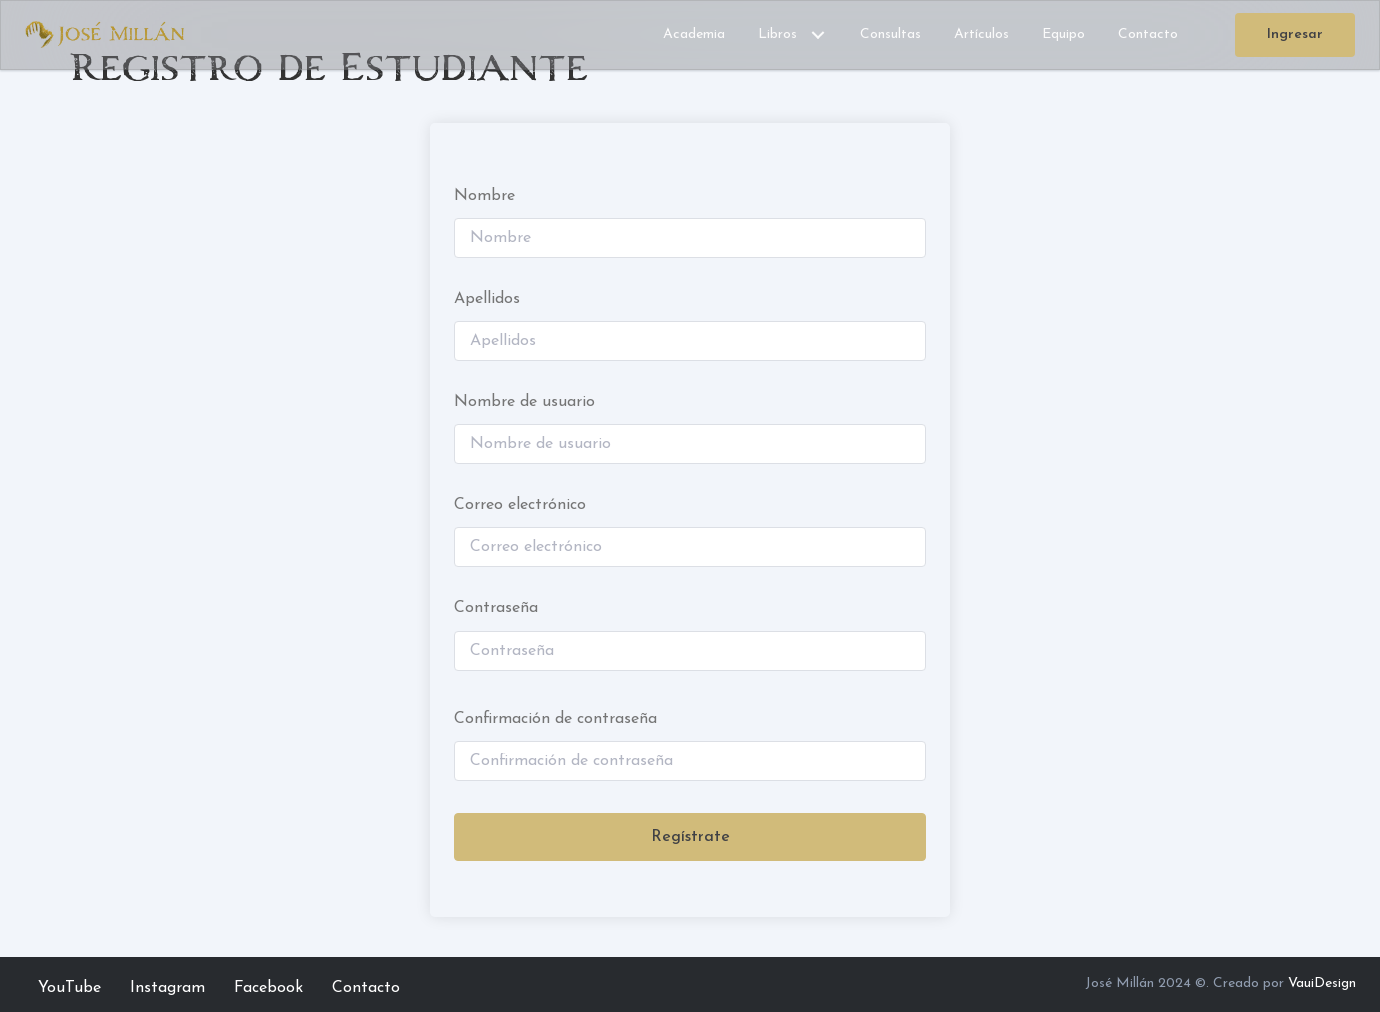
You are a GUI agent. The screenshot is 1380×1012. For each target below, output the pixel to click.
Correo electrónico (520, 505)
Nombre (484, 196)
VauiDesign (1322, 983)
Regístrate (690, 837)
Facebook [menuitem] (268, 988)
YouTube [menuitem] (69, 988)
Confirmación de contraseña (555, 719)
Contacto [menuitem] (366, 988)
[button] (818, 35)
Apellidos (487, 299)
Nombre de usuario (524, 402)
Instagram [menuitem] (167, 988)
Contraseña (496, 608)
